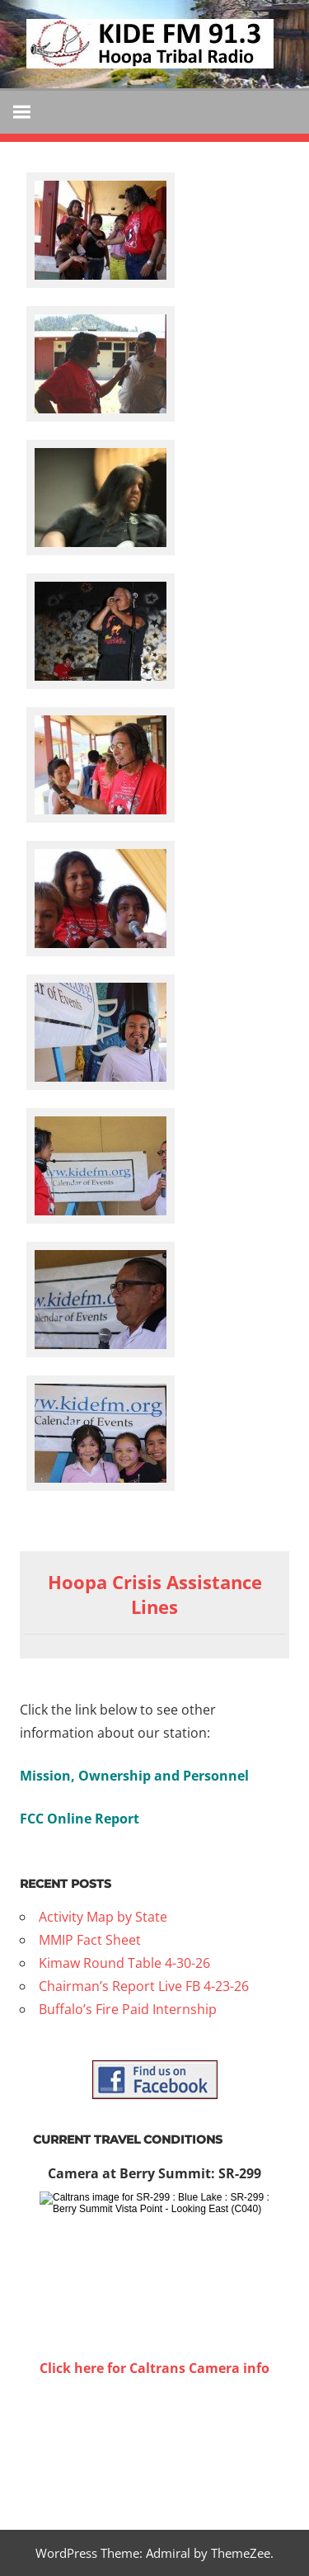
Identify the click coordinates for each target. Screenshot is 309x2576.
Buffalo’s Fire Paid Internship (128, 2009)
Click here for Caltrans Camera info (154, 2368)
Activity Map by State (103, 1917)
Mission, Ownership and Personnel (134, 1776)
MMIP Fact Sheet (90, 1940)
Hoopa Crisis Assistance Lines (155, 1594)
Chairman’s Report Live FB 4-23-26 (144, 1986)
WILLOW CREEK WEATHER (154, 2441)
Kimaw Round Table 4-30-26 (124, 1963)
